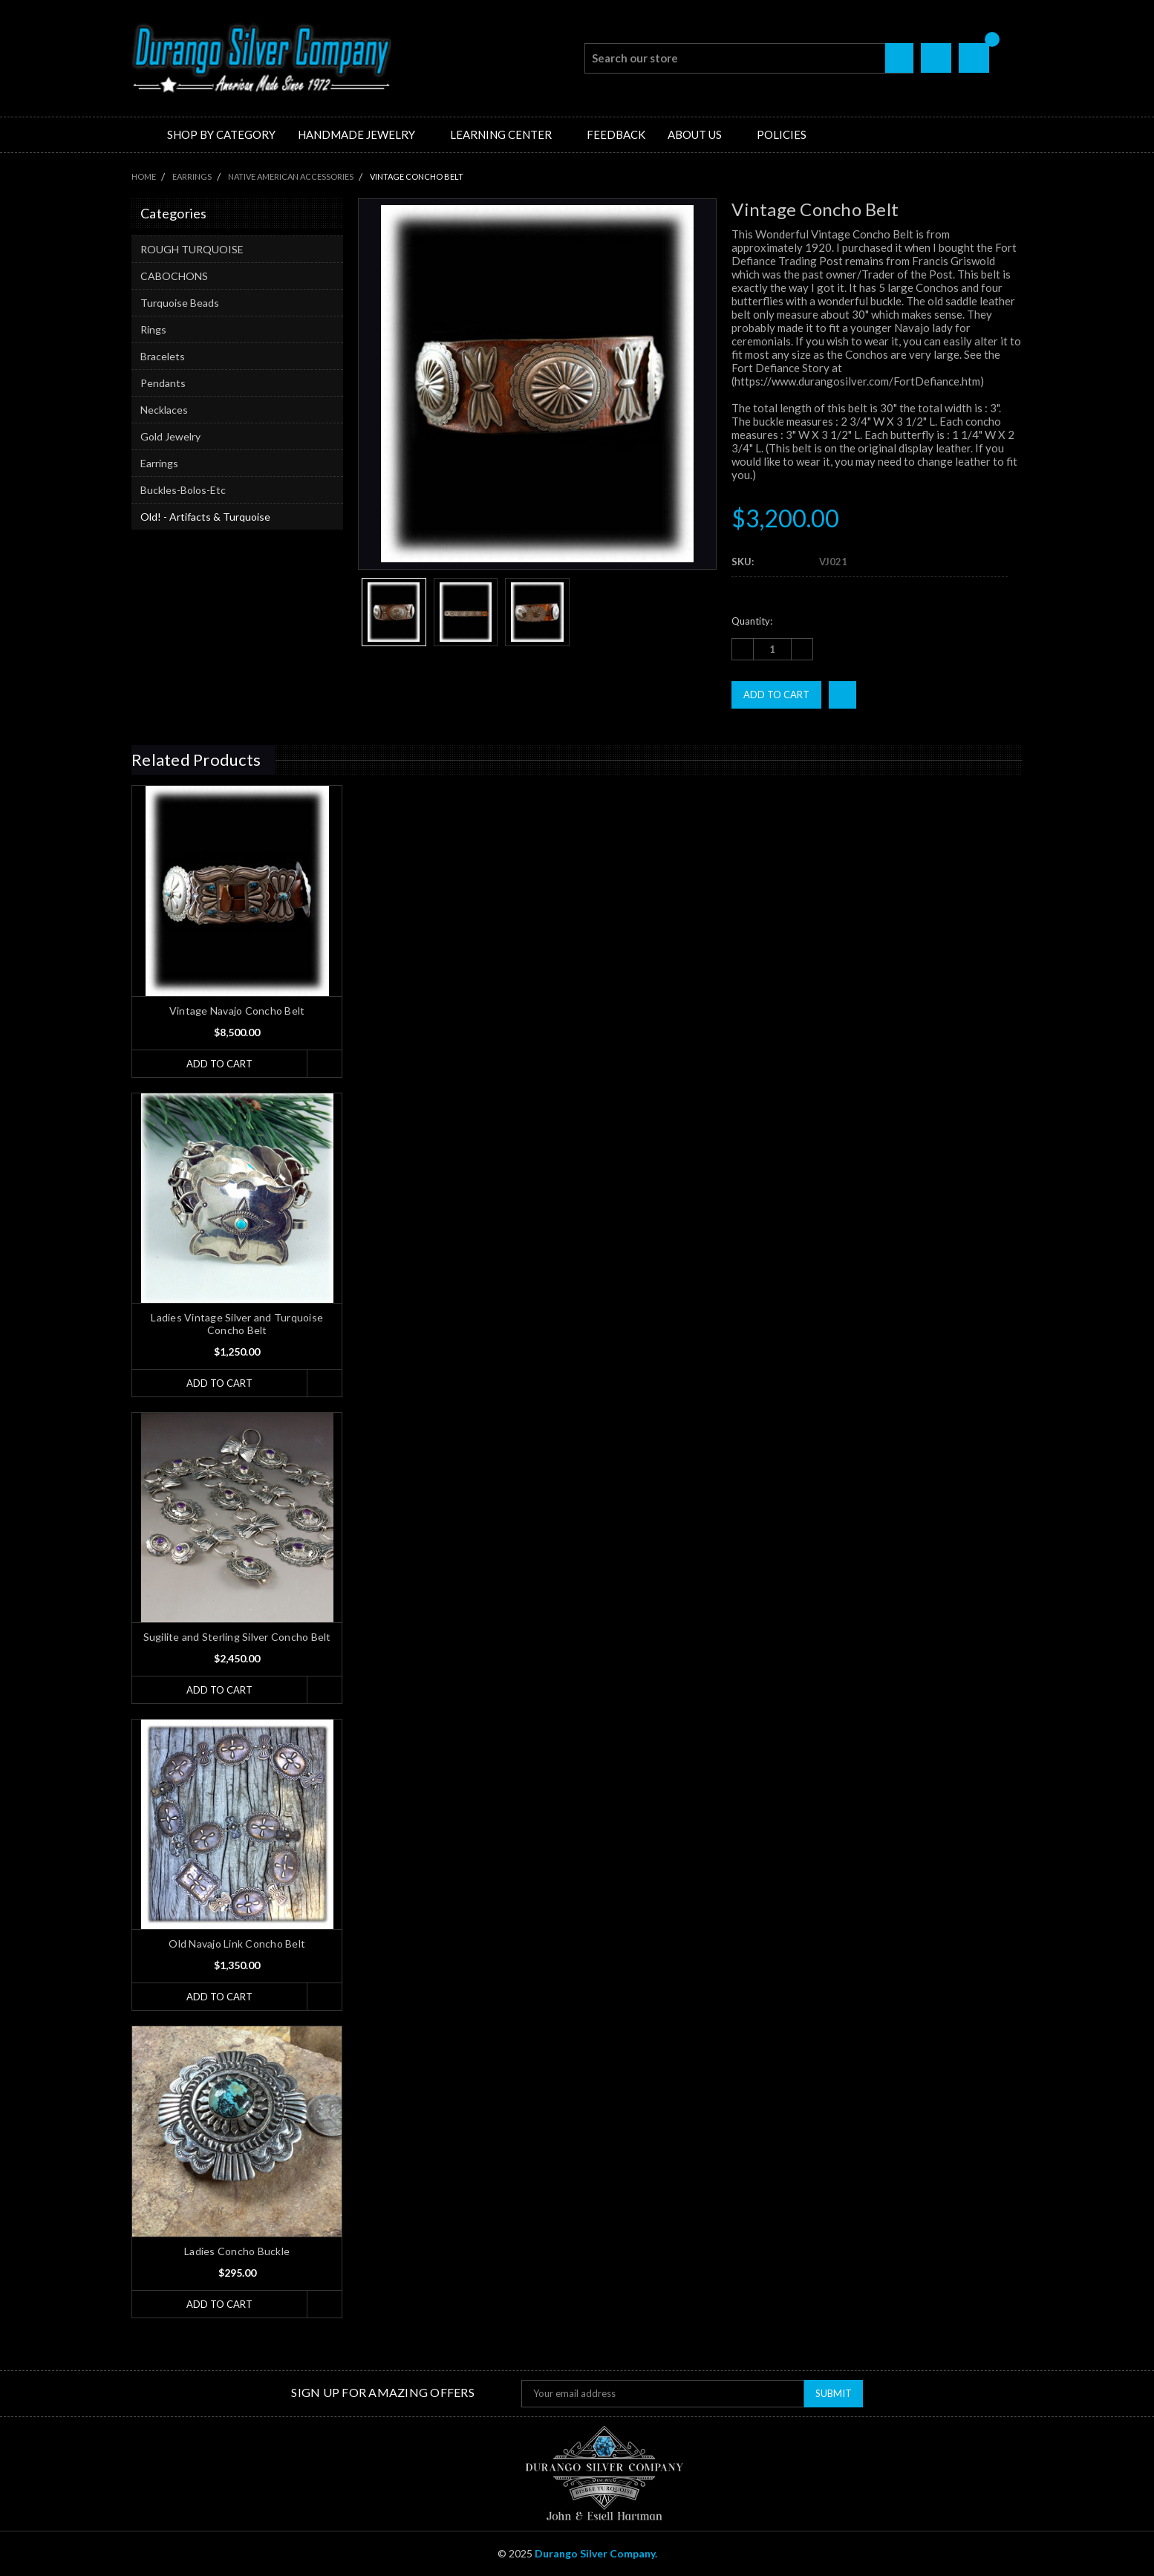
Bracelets (162, 356)
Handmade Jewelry (363, 134)
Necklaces (164, 409)
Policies (781, 134)
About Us (701, 134)
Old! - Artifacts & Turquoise (205, 516)
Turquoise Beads (179, 302)
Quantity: (751, 621)
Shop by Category (221, 134)
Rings (153, 329)
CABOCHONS (174, 276)
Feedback (616, 134)
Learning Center (507, 134)
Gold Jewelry (170, 436)
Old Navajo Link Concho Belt (237, 1943)
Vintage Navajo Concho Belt (237, 1010)
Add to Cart (219, 1064)
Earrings (159, 463)
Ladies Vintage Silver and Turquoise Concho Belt (237, 1323)
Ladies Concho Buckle (237, 2251)
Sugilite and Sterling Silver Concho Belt (237, 1636)
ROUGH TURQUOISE (192, 249)
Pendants (163, 383)
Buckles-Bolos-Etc (183, 490)
